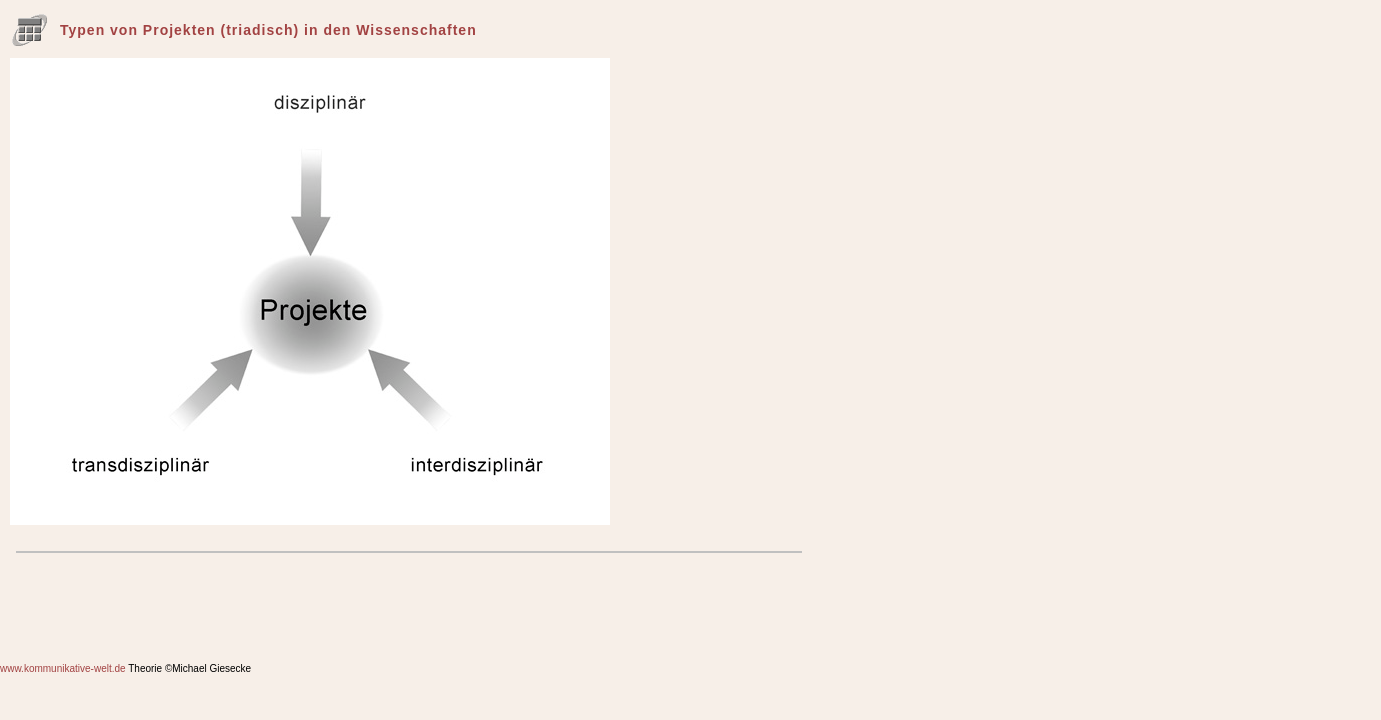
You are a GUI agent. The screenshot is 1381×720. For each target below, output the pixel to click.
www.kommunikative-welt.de (63, 668)
